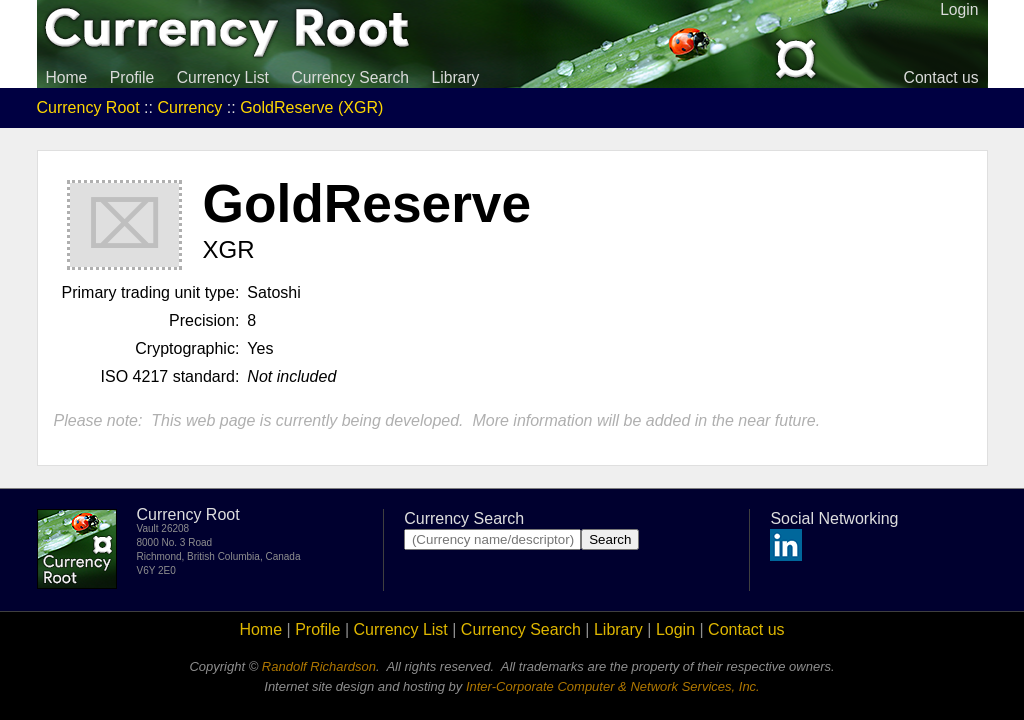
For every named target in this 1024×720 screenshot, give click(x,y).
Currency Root (88, 107)
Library (455, 77)
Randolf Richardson (319, 666)
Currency (189, 107)
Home (67, 77)
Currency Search (350, 77)
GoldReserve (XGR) (311, 107)
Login (675, 629)
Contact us (941, 77)
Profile (132, 77)
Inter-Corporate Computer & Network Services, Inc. (613, 686)
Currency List (223, 77)
